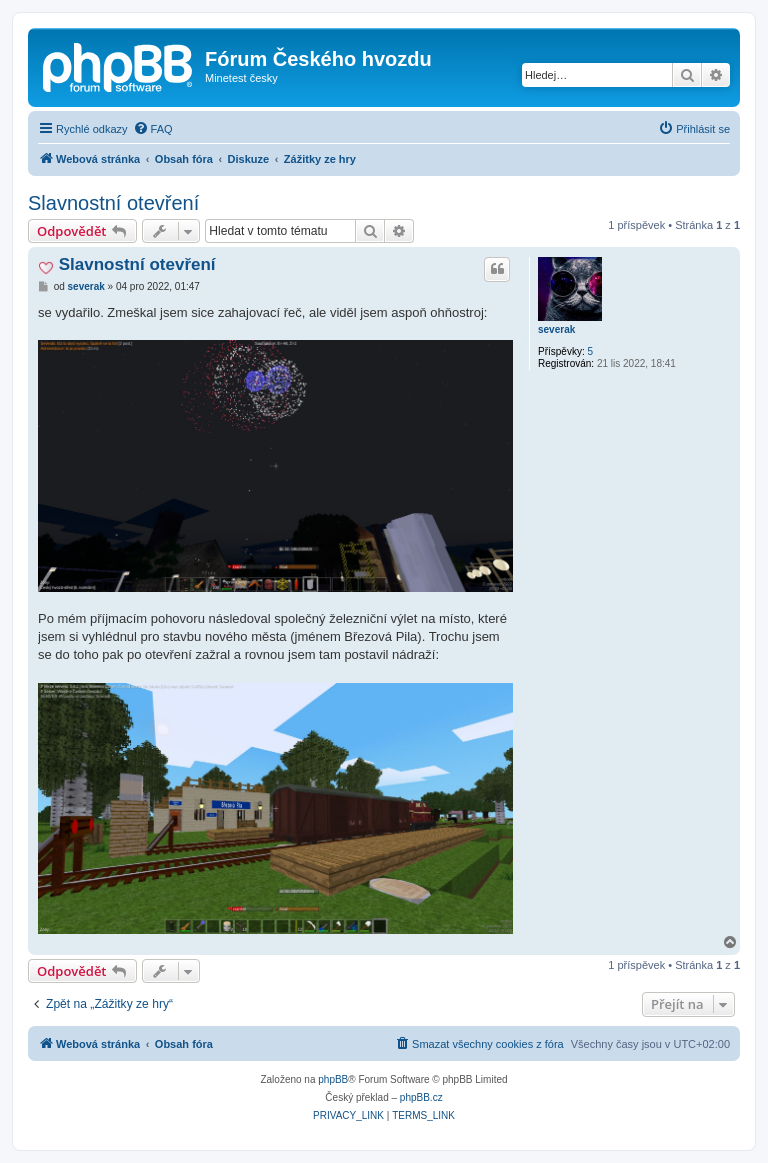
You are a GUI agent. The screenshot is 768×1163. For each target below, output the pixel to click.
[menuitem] (153, 129)
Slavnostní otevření (113, 203)
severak (556, 329)
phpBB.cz (421, 1097)
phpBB (333, 1079)
